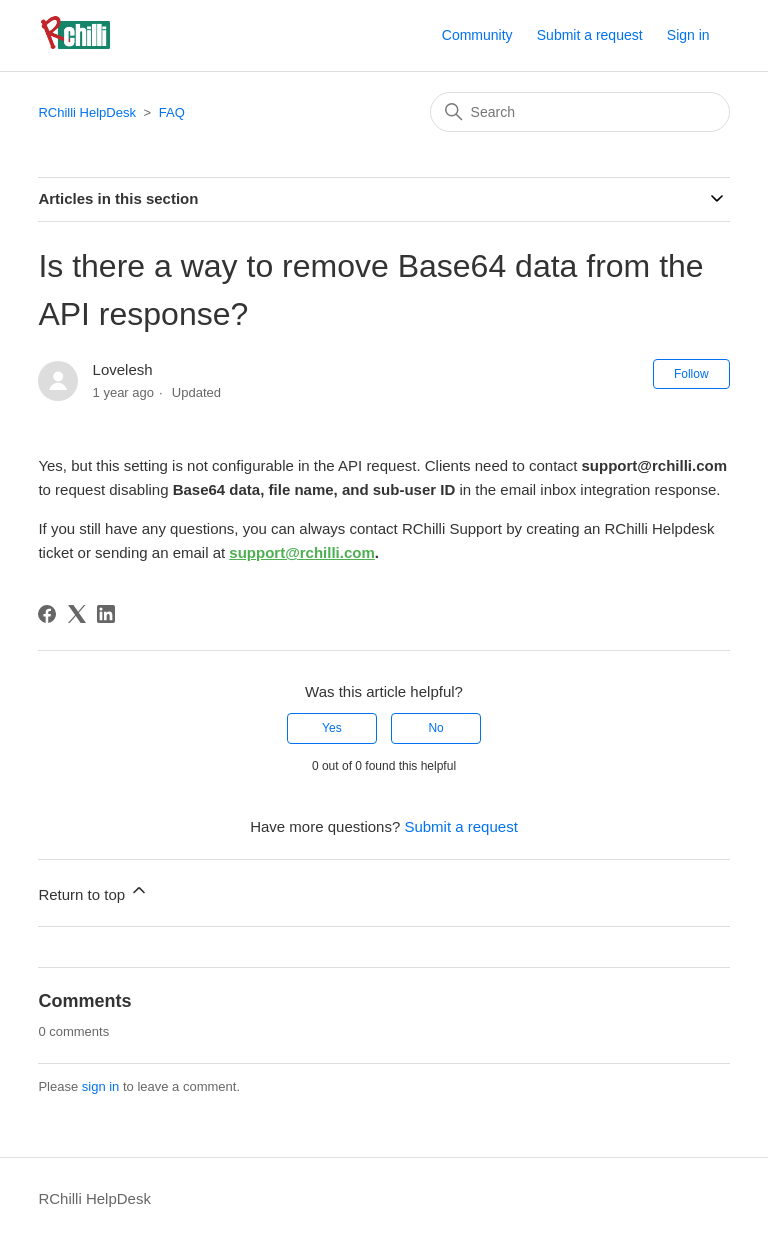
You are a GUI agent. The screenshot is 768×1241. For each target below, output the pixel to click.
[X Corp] (77, 614)
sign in (101, 1086)
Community (477, 35)
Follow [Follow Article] (691, 374)
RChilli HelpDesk (87, 112)
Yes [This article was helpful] (332, 728)
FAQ (172, 112)
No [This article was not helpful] (435, 728)
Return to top (93, 891)
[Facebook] (47, 614)
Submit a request (590, 35)
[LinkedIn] (106, 614)
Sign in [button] (688, 35)
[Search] (580, 112)
